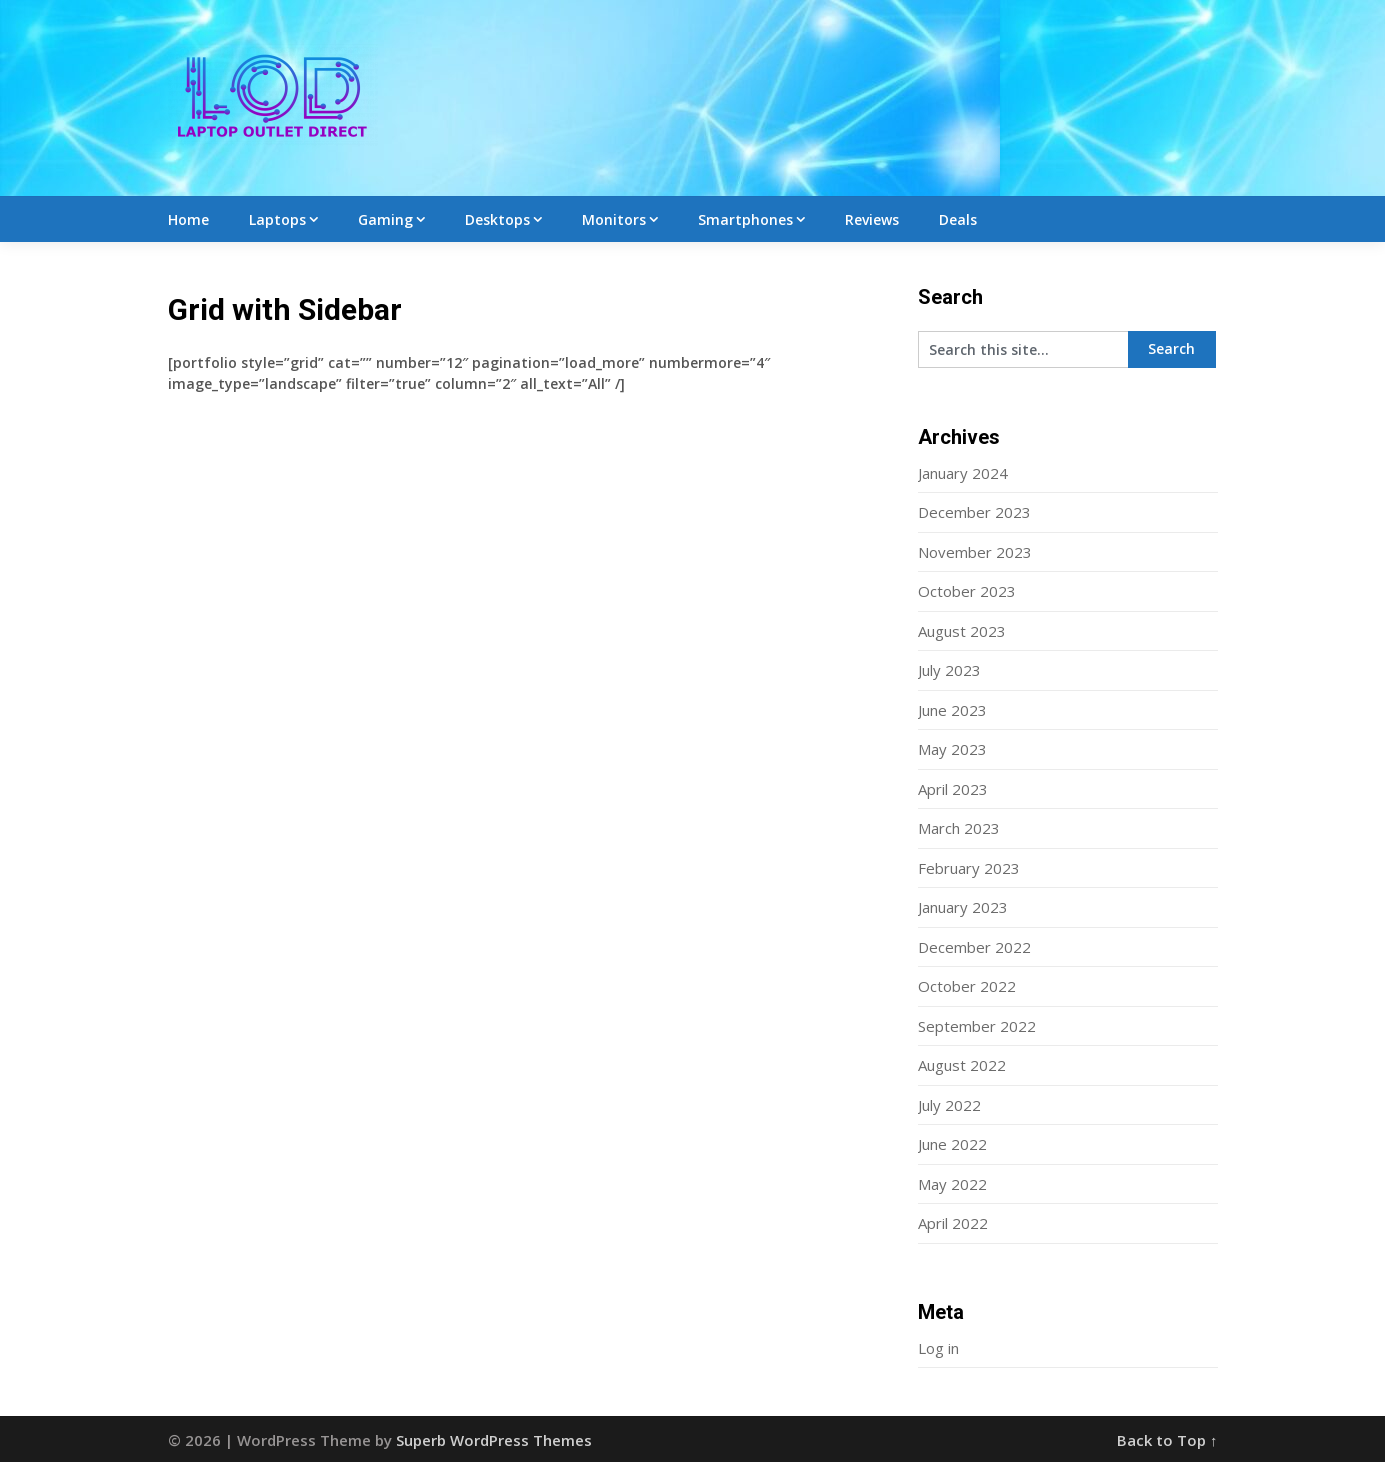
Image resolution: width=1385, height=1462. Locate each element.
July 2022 (949, 1105)
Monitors (614, 219)
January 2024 (963, 473)
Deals (958, 219)
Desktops (497, 219)
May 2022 (952, 1184)
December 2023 (974, 512)
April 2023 (953, 789)
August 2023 (962, 631)
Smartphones (745, 219)
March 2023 (959, 828)
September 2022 (977, 1026)
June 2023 (952, 710)
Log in (938, 1348)
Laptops (277, 219)
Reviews (872, 219)
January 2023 (963, 907)
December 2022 (974, 947)
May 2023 (952, 749)
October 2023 (967, 591)
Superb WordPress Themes (494, 1440)
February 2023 (969, 868)
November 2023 (975, 552)
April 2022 (953, 1223)
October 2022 (967, 986)
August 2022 (962, 1065)
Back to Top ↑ (1167, 1440)
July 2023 (949, 670)
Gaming (385, 219)
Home (188, 219)
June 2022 (952, 1144)
